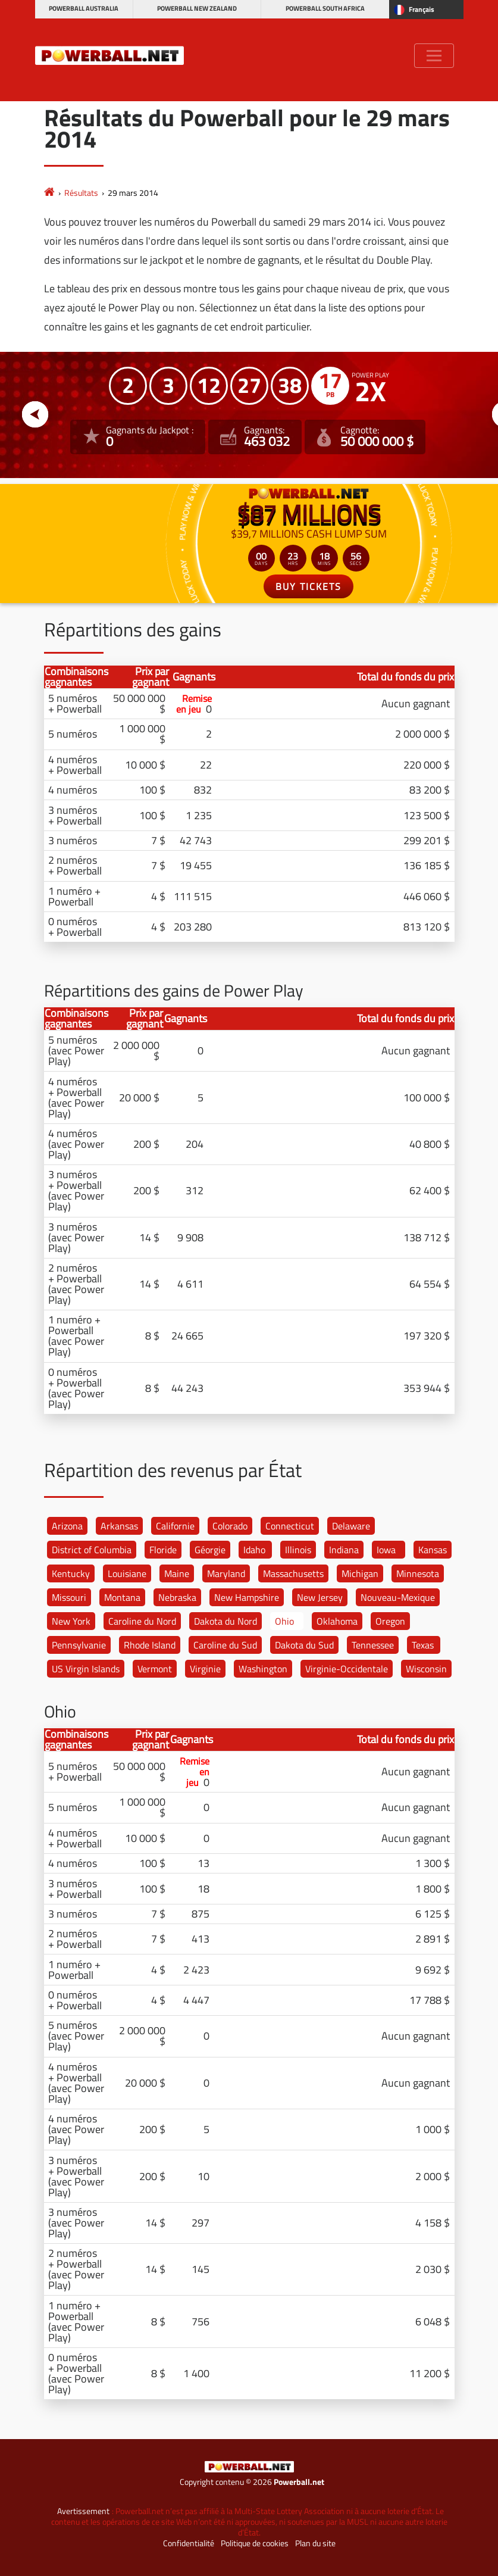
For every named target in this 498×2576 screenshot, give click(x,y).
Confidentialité (188, 2543)
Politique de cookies (255, 2543)
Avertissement (83, 2511)
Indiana (344, 1550)
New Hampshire (246, 1597)
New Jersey (320, 1597)
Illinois (298, 1550)
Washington (263, 1669)
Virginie (205, 1669)
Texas (423, 1645)
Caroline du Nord (142, 1621)
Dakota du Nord (225, 1621)
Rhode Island (150, 1645)
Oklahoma (337, 1621)
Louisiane (127, 1573)
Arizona (67, 1526)
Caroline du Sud (225, 1645)
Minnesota (417, 1573)
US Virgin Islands (86, 1669)
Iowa (386, 1550)
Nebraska (177, 1597)
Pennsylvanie (79, 1645)
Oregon (390, 1621)
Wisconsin (426, 1669)
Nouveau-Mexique (398, 1597)
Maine (176, 1573)
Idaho (254, 1550)
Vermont (154, 1669)
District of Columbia (91, 1550)
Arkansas (119, 1526)
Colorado (230, 1526)
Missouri (69, 1597)
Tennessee (373, 1645)
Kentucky (71, 1573)
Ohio (284, 1621)
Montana (122, 1597)
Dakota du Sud (304, 1645)
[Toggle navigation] (434, 55)
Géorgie (210, 1550)
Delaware (351, 1526)
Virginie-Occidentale (346, 1669)
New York (71, 1621)
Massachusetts (293, 1573)
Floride (163, 1550)
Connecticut (289, 1526)
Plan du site (315, 2543)
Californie (175, 1526)
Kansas (432, 1550)
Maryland (226, 1573)
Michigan (360, 1573)
